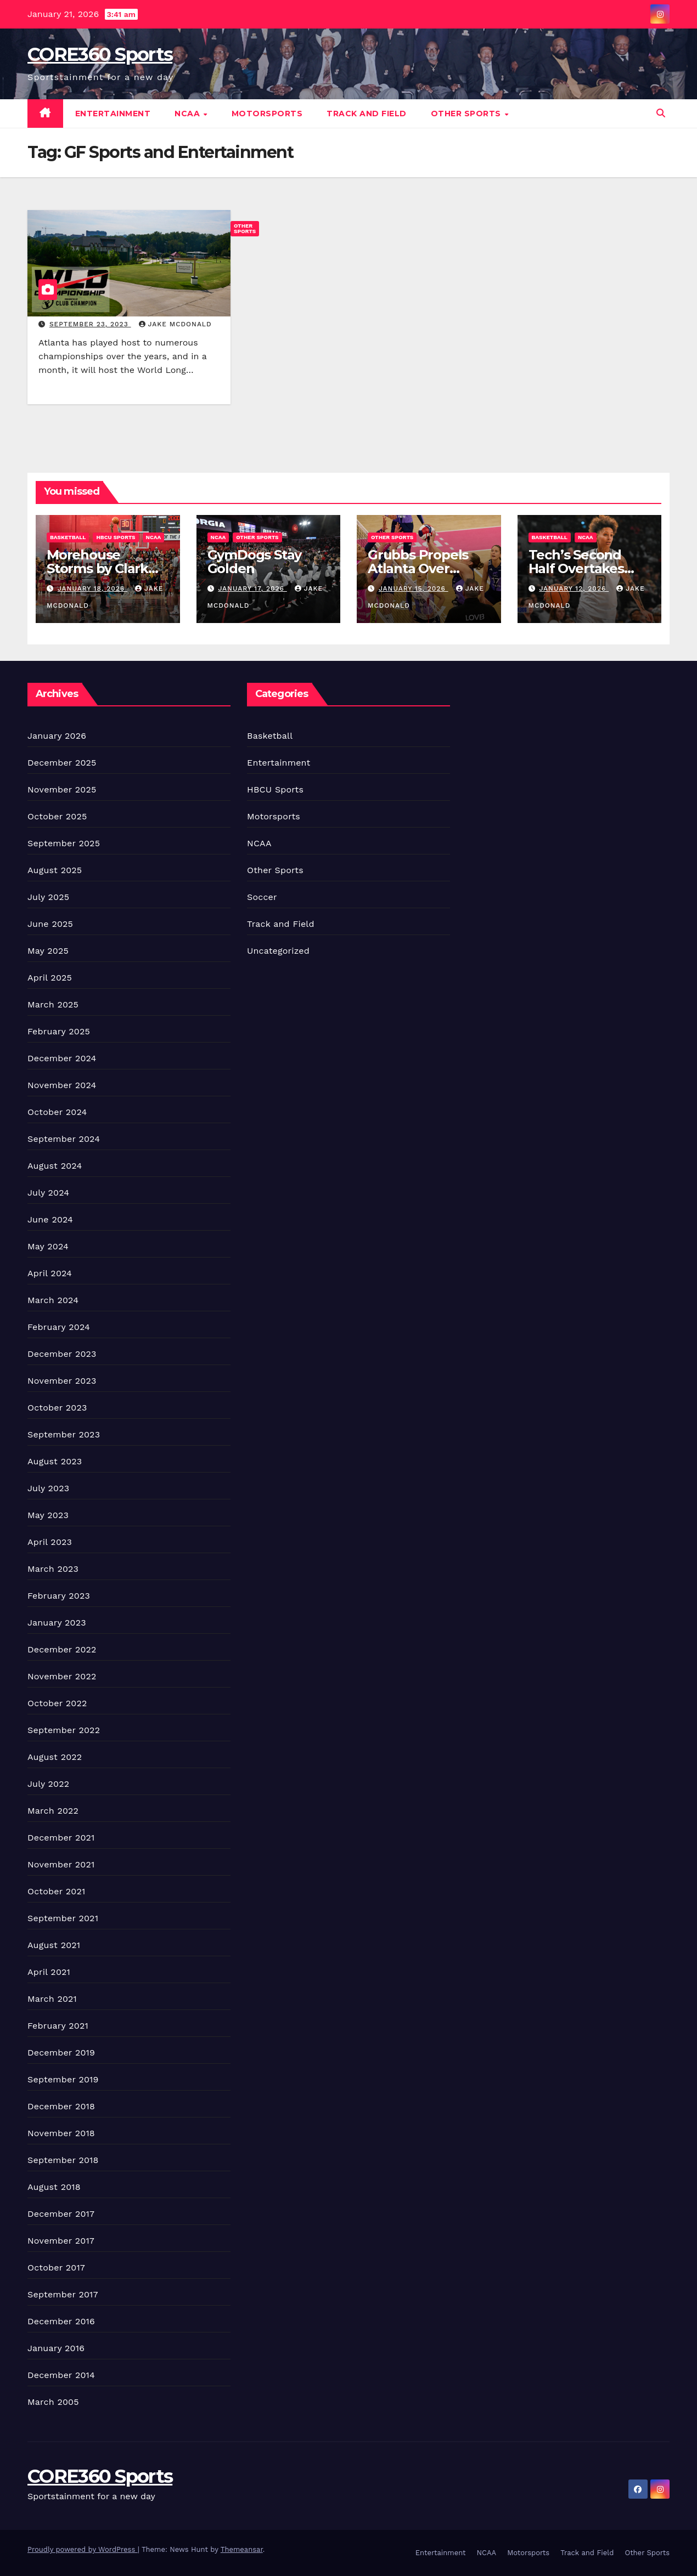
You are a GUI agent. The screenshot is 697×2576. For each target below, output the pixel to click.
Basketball (68, 537)
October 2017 (56, 2267)
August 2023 (54, 1461)
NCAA (189, 113)
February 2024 (58, 1327)
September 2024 (63, 1139)
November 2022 (61, 1676)
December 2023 (62, 1354)
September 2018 (63, 2160)
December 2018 (61, 2106)
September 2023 (63, 1434)
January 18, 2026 (92, 588)
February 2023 (58, 1595)
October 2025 (57, 816)
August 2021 (53, 1945)
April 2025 (49, 977)
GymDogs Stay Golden (254, 561)
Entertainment (113, 113)
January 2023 (56, 1622)
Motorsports (267, 113)
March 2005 (53, 2402)
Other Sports (467, 113)
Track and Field (367, 113)
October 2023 (57, 1407)
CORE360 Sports (99, 54)
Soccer (262, 897)
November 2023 (61, 1380)
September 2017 (62, 2294)
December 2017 (60, 2214)
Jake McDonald (175, 324)
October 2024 (57, 1112)
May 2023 (48, 1515)
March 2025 (52, 1004)
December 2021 (61, 1837)
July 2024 (48, 1192)
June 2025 (50, 924)
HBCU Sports (115, 537)
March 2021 (52, 1999)
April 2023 (49, 1542)
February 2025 (58, 1031)
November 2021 (60, 1864)
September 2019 (63, 2079)
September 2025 (63, 843)
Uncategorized (278, 951)
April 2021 (48, 1972)
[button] (660, 113)
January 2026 (56, 736)
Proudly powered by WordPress (82, 2549)
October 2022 (57, 1703)
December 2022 (62, 1649)
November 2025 (61, 789)
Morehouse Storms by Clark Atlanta (97, 568)
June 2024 (50, 1219)
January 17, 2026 (252, 588)
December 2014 (61, 2375)
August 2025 (54, 870)
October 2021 (56, 1891)
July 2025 (48, 897)
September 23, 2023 (90, 324)
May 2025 (48, 951)
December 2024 (62, 1058)
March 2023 (52, 1569)
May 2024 (48, 1246)
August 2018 (54, 2187)
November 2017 (60, 2240)
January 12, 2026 (574, 588)
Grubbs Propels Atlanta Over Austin (418, 568)
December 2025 (62, 762)
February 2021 (57, 2025)
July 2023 (48, 1488)
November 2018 (61, 2133)
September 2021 (62, 1918)
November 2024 (61, 1085)
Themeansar (242, 2549)
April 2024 (49, 1273)
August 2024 (54, 1165)
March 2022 (52, 1810)
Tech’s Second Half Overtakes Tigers (576, 568)
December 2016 (61, 2321)
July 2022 (48, 1784)
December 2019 (61, 2052)
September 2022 (63, 1730)
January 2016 (56, 2348)
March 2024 (52, 1300)
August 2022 (54, 1757)
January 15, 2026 (413, 588)
